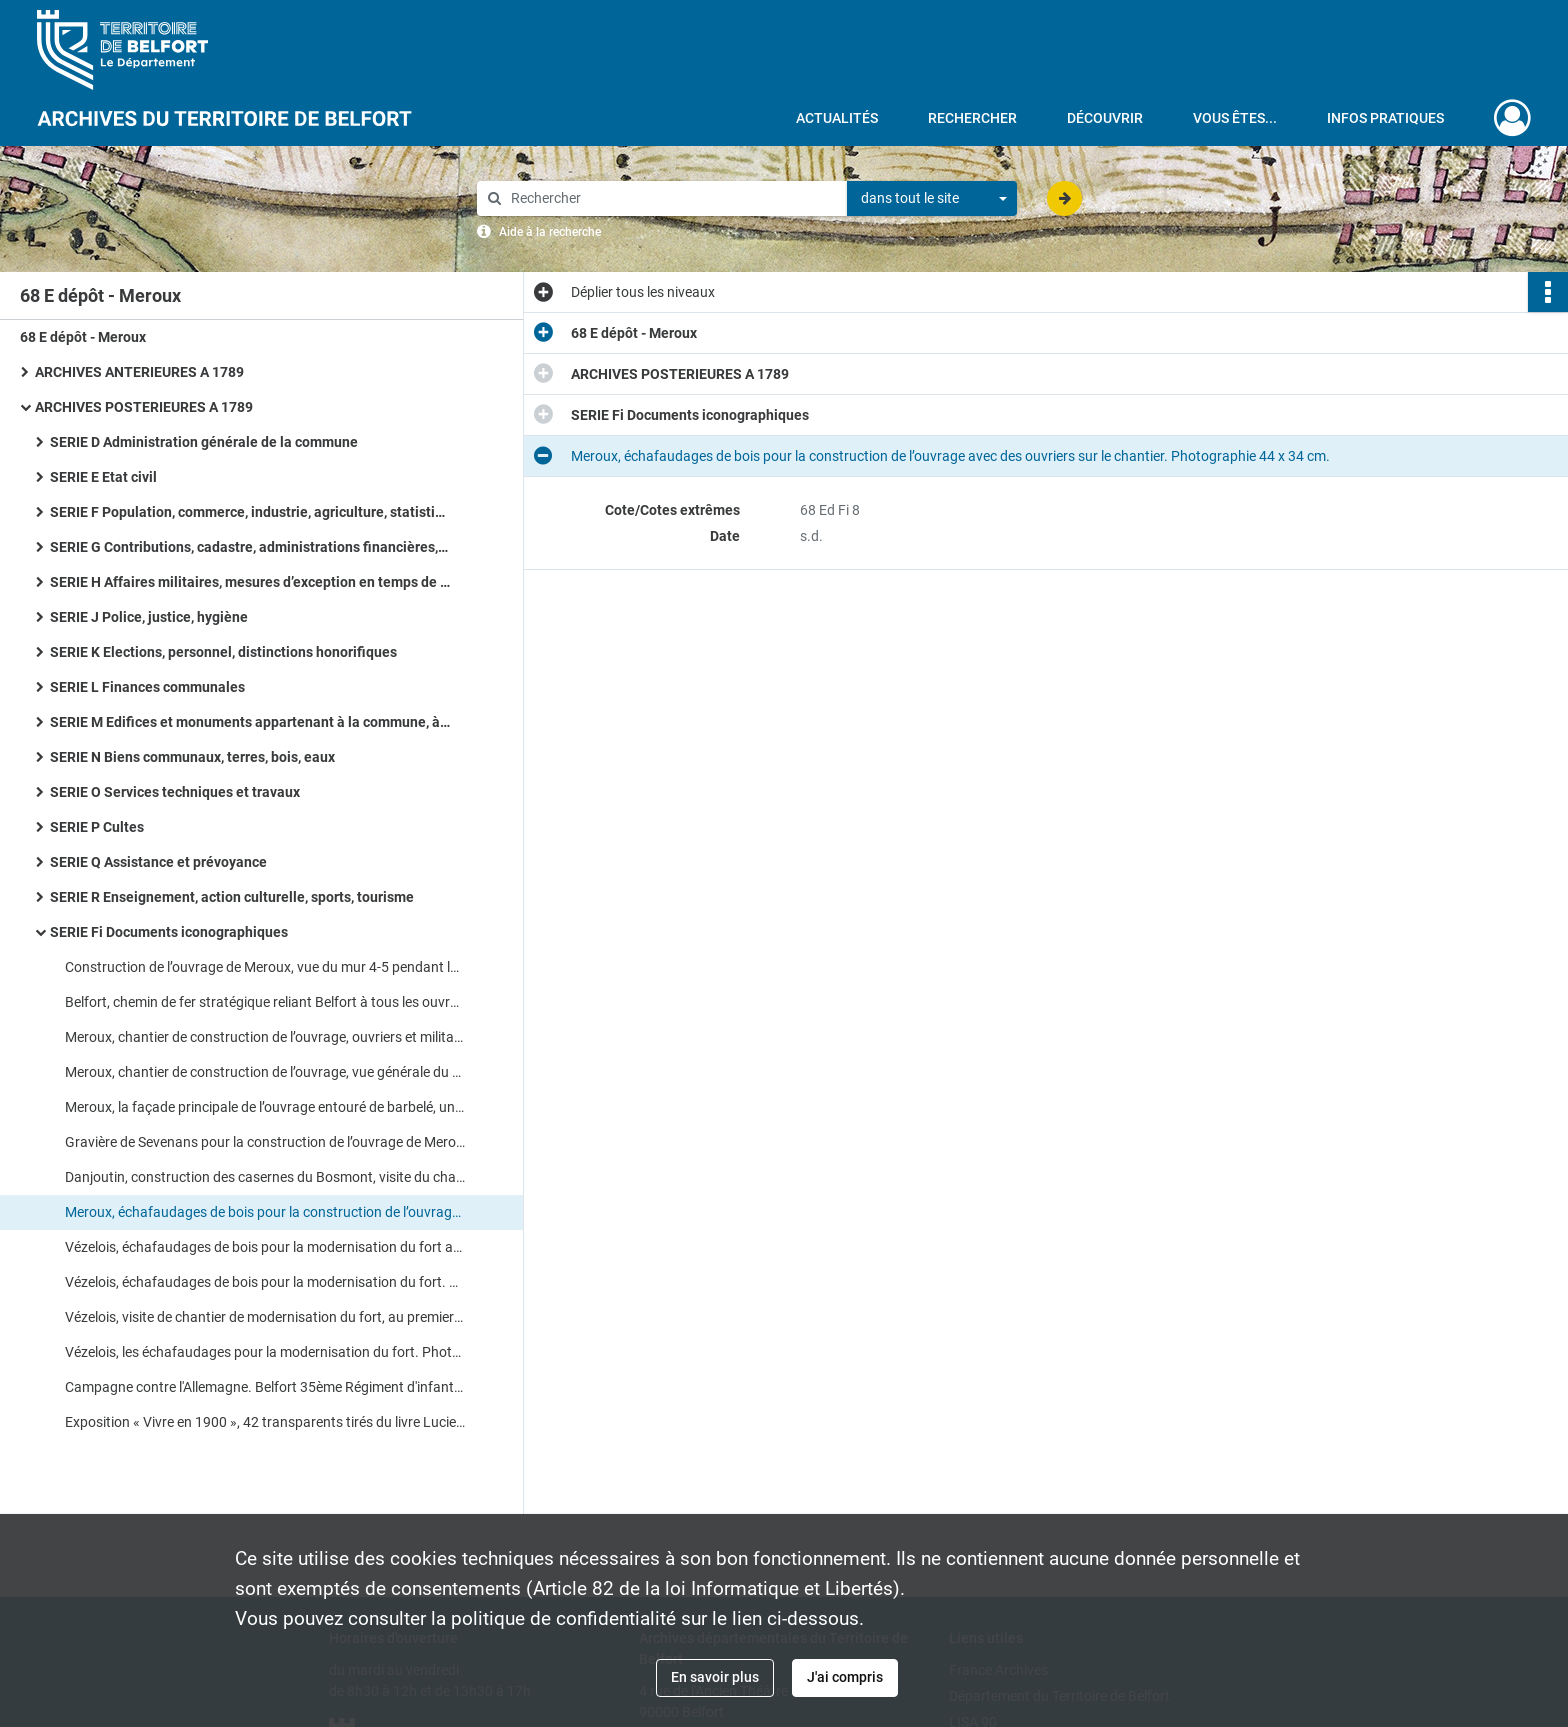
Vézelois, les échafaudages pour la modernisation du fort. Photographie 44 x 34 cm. (265, 1352)
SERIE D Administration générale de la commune (204, 442)
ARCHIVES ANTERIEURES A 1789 (139, 372)
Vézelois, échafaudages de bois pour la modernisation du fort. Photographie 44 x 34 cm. (265, 1282)
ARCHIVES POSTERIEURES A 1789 (144, 407)
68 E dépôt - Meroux (83, 337)
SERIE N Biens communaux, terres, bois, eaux (192, 757)
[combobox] (932, 199)
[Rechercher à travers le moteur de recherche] (672, 198)
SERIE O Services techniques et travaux (175, 792)
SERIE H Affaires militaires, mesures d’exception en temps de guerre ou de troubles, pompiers (250, 582)
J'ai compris (845, 1677)
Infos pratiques (1385, 118)
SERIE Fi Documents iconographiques (169, 932)
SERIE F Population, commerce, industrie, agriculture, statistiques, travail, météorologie (250, 512)
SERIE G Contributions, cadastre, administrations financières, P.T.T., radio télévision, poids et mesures (250, 547)
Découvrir (1105, 118)
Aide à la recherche (550, 232)
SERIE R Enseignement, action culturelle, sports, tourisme (232, 897)
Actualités (837, 118)
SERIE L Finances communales (147, 687)
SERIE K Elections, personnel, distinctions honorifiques (223, 652)
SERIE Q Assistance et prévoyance (158, 862)
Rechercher (972, 118)
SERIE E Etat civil (103, 477)
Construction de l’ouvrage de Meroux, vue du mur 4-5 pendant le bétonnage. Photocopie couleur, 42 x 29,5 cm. (265, 967)
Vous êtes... (1235, 118)
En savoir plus (715, 1677)
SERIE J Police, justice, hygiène (149, 617)
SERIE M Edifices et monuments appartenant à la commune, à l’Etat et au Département (250, 722)
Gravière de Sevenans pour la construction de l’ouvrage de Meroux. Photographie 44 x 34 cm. (265, 1142)
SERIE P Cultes (97, 827)
